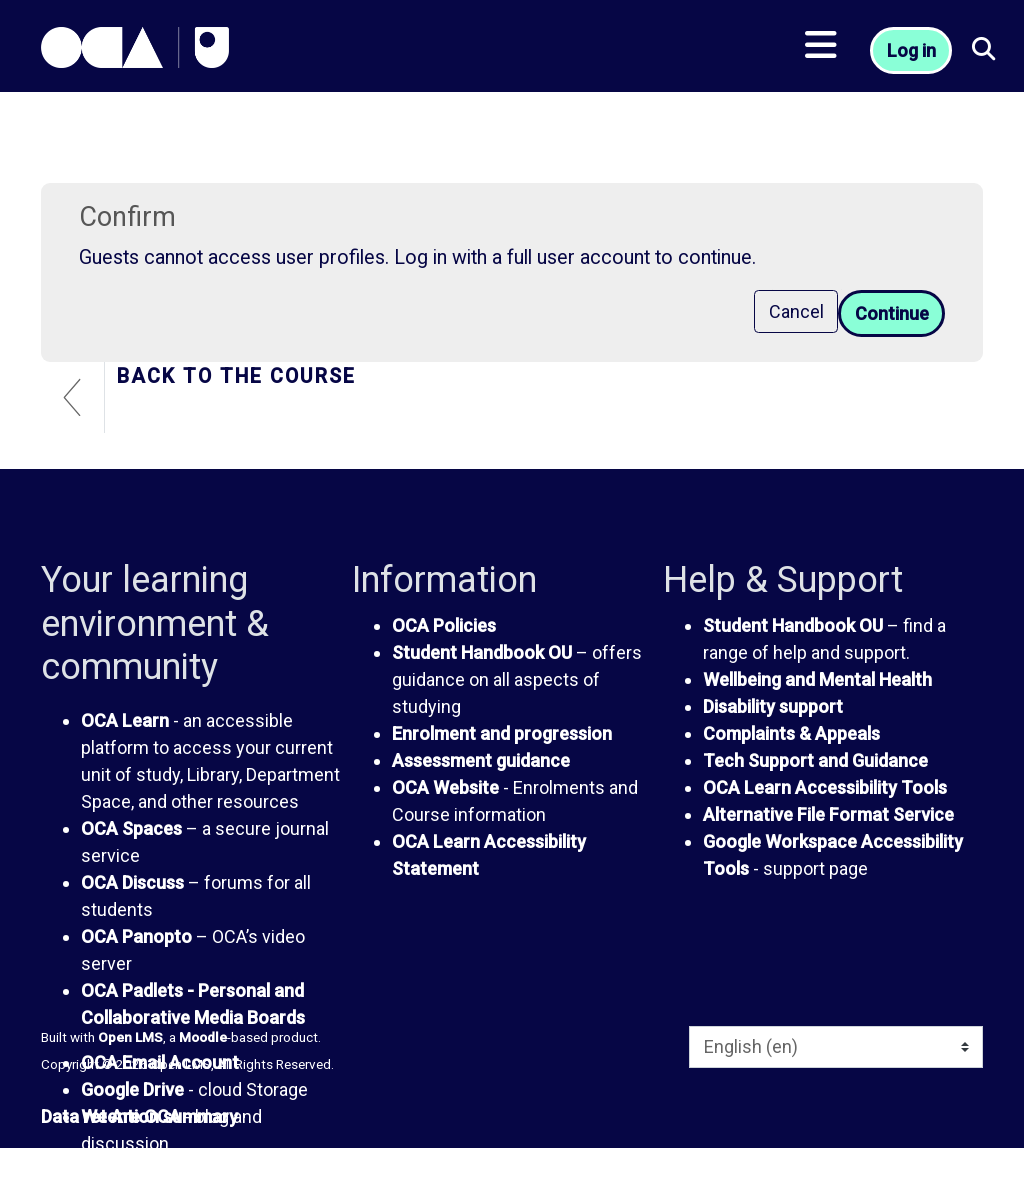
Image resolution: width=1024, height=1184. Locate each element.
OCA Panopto (136, 936)
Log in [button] (911, 50)
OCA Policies (444, 625)
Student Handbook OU (482, 652)
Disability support (773, 706)
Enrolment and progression (502, 733)
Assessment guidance (481, 760)
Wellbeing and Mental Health (817, 679)
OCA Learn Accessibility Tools (825, 787)
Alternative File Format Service (828, 814)
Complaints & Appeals (791, 733)
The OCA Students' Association (209, 1170)
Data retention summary (139, 1116)
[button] (984, 50)
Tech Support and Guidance (815, 760)
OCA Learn (125, 720)
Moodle (203, 1037)
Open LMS (130, 1037)
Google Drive (132, 1089)
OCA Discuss (132, 882)
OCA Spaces (131, 828)
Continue (892, 313)
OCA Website (445, 787)
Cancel (796, 311)
